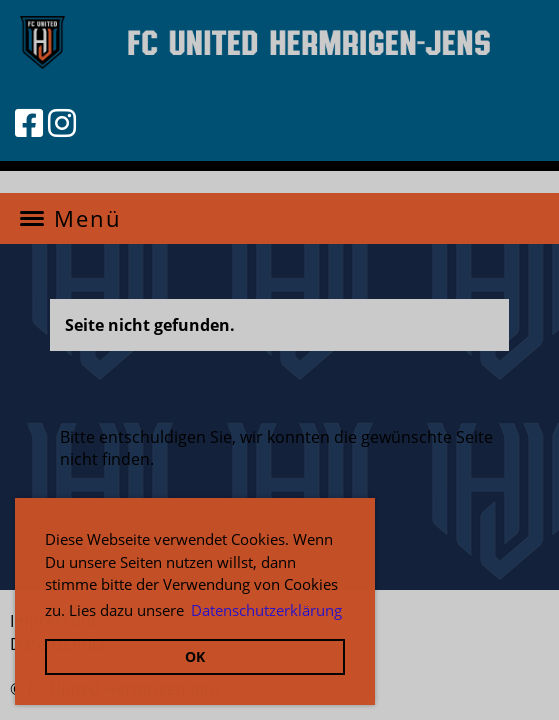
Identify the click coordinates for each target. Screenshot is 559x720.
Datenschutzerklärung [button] (266, 610)
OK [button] (195, 656)
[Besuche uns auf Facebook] (29, 122)
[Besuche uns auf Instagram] (62, 122)
